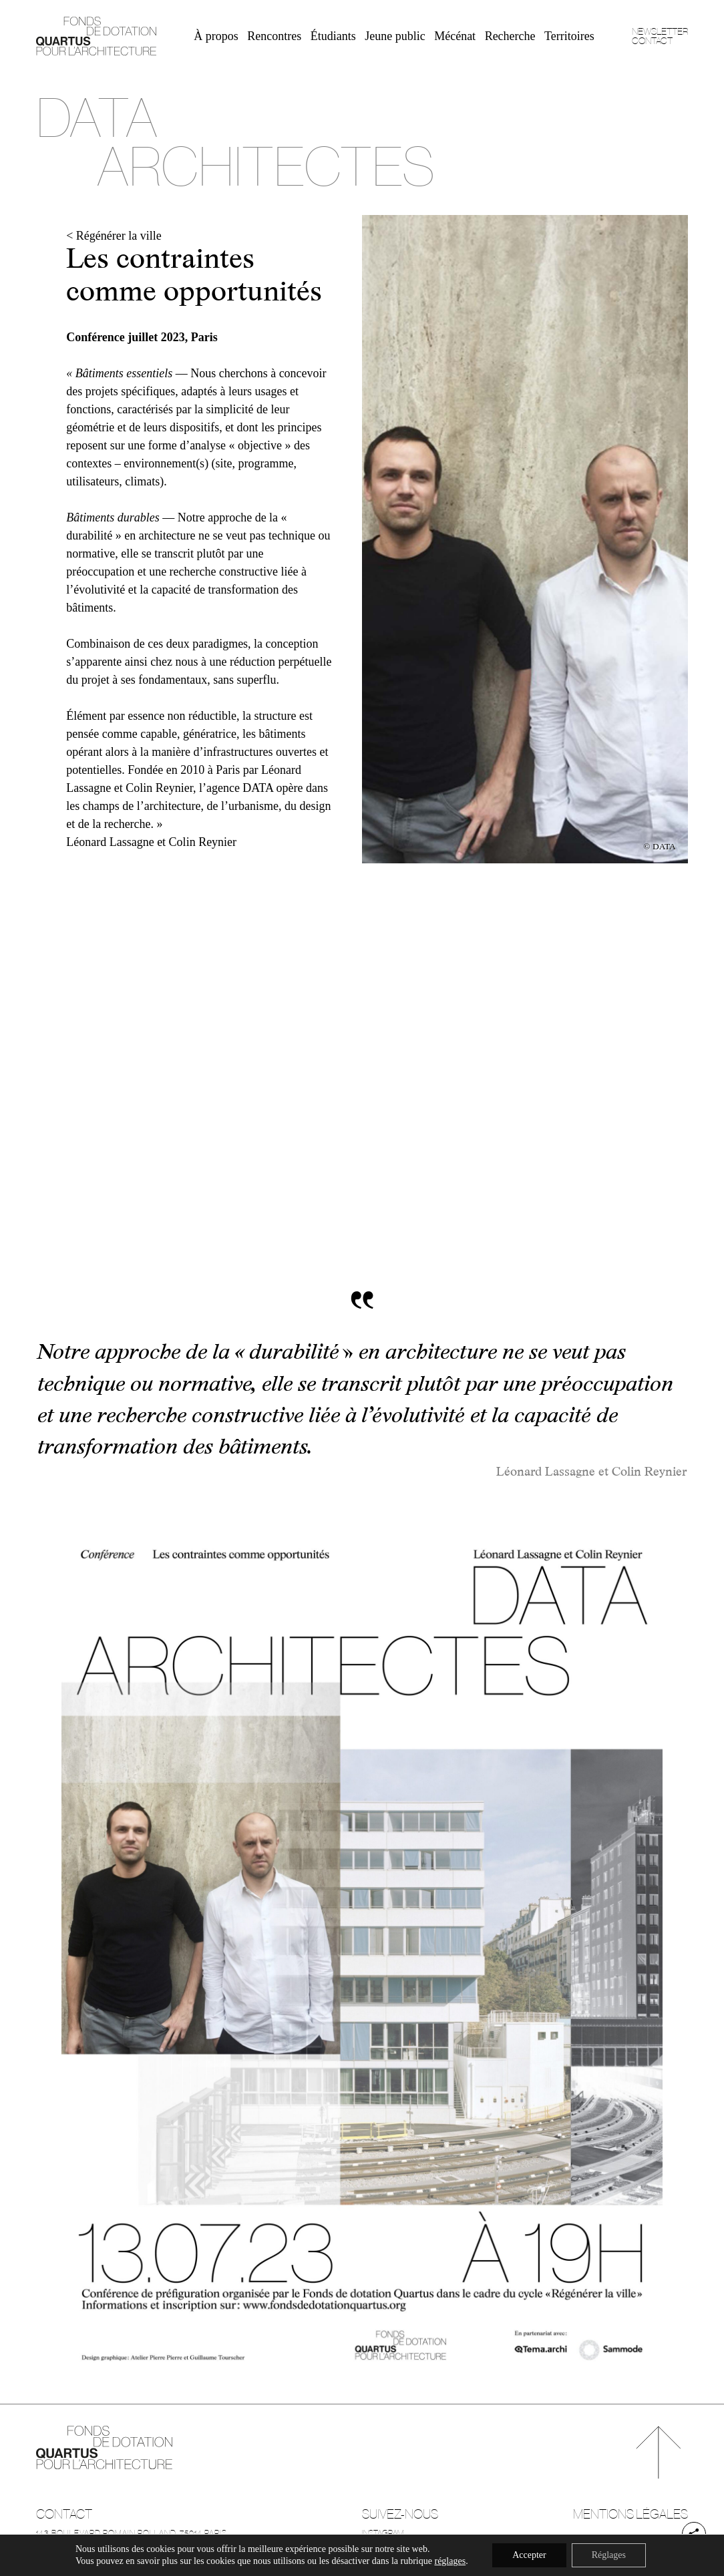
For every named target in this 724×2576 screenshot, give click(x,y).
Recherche (510, 36)
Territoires (569, 36)
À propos (216, 36)
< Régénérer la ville (114, 235)
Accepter (529, 2555)
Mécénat (455, 36)
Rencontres (274, 36)
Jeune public (395, 36)
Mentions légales (630, 2514)
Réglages (609, 2555)
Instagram (383, 2533)
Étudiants (333, 36)
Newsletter (660, 31)
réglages (450, 2561)
